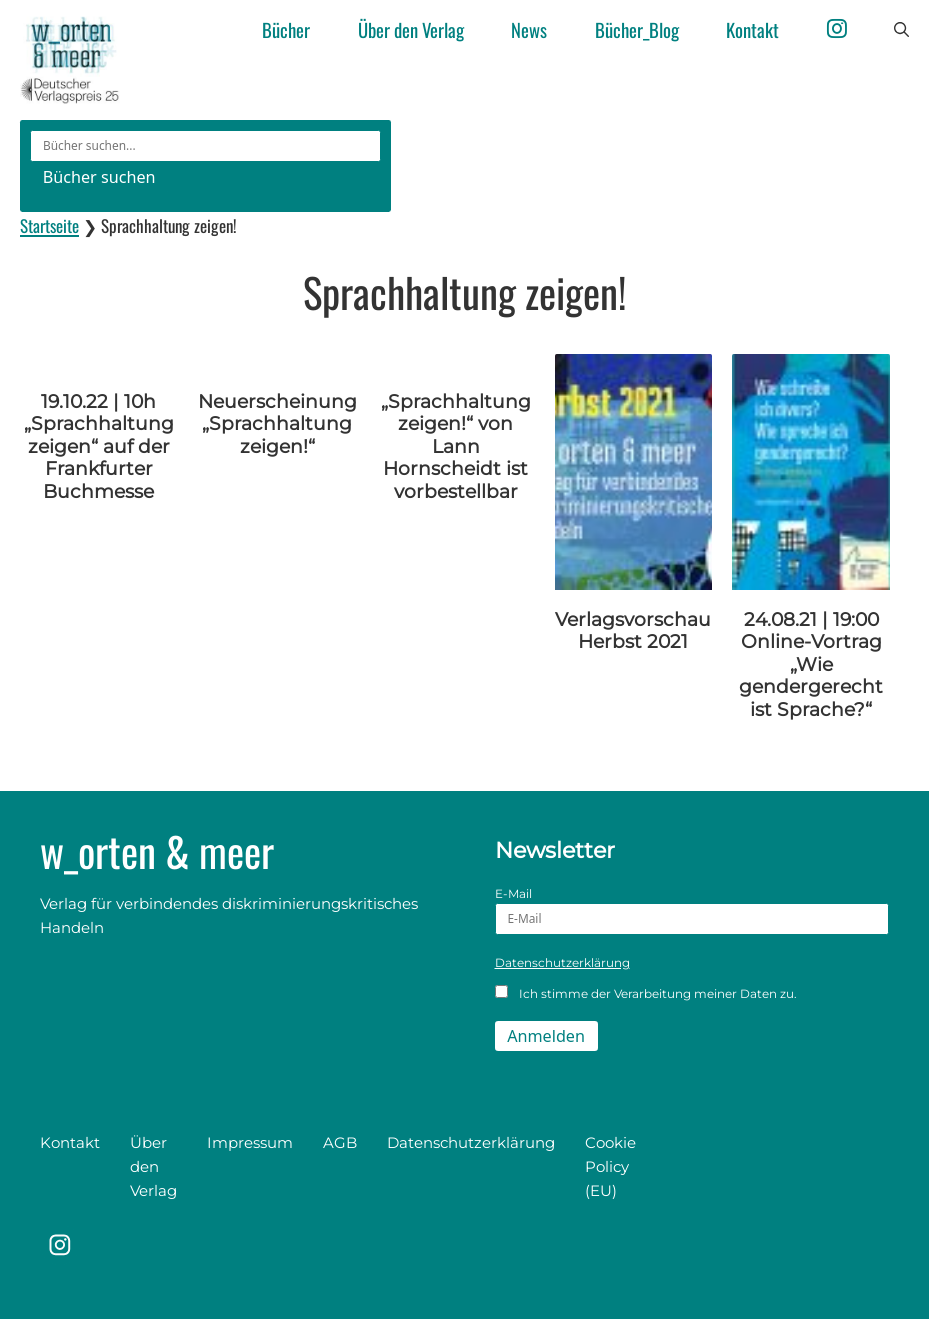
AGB (340, 1142)
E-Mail (692, 910)
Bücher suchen (99, 177)
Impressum (250, 1142)
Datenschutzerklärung (562, 962)
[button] (901, 30)
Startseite (49, 225)
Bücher (286, 29)
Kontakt (752, 29)
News (529, 29)
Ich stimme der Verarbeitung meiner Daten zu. (646, 993)
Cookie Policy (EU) (610, 1166)
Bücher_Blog (637, 29)
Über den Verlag (411, 29)
